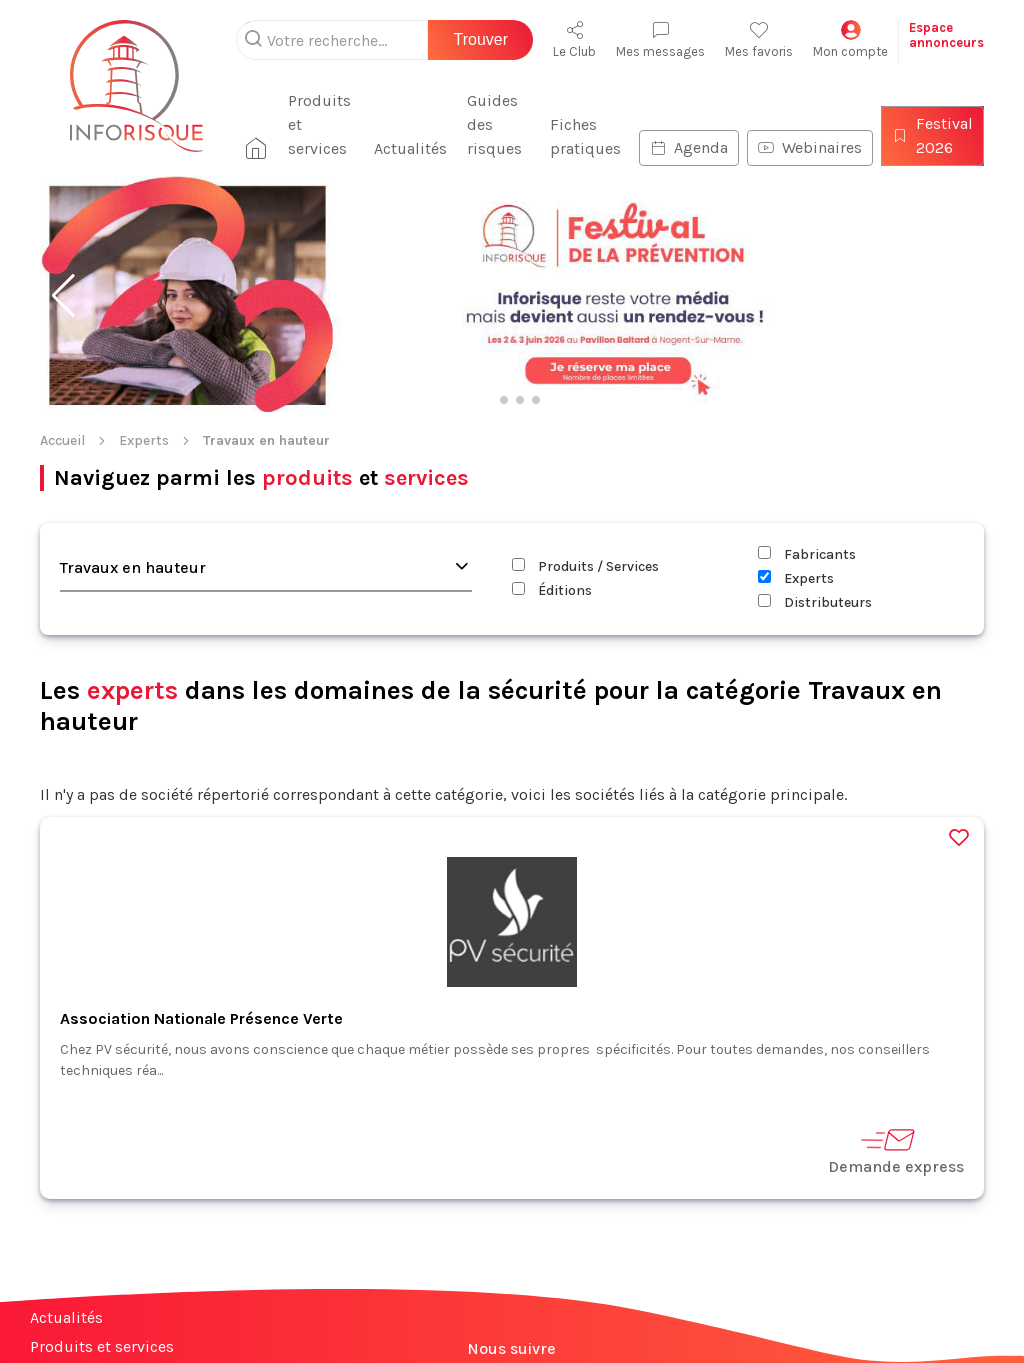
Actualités (410, 148)
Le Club (574, 39)
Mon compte (850, 39)
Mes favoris (759, 39)
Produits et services (319, 124)
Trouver (480, 39)
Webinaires (810, 147)
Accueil (62, 440)
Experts (144, 440)
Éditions (552, 590)
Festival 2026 (932, 135)
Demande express (896, 1150)
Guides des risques (494, 124)
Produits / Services (585, 566)
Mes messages (660, 39)
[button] (63, 296)
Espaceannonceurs (946, 35)
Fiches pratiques (585, 136)
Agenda (689, 147)
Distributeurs (815, 602)
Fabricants (807, 554)
